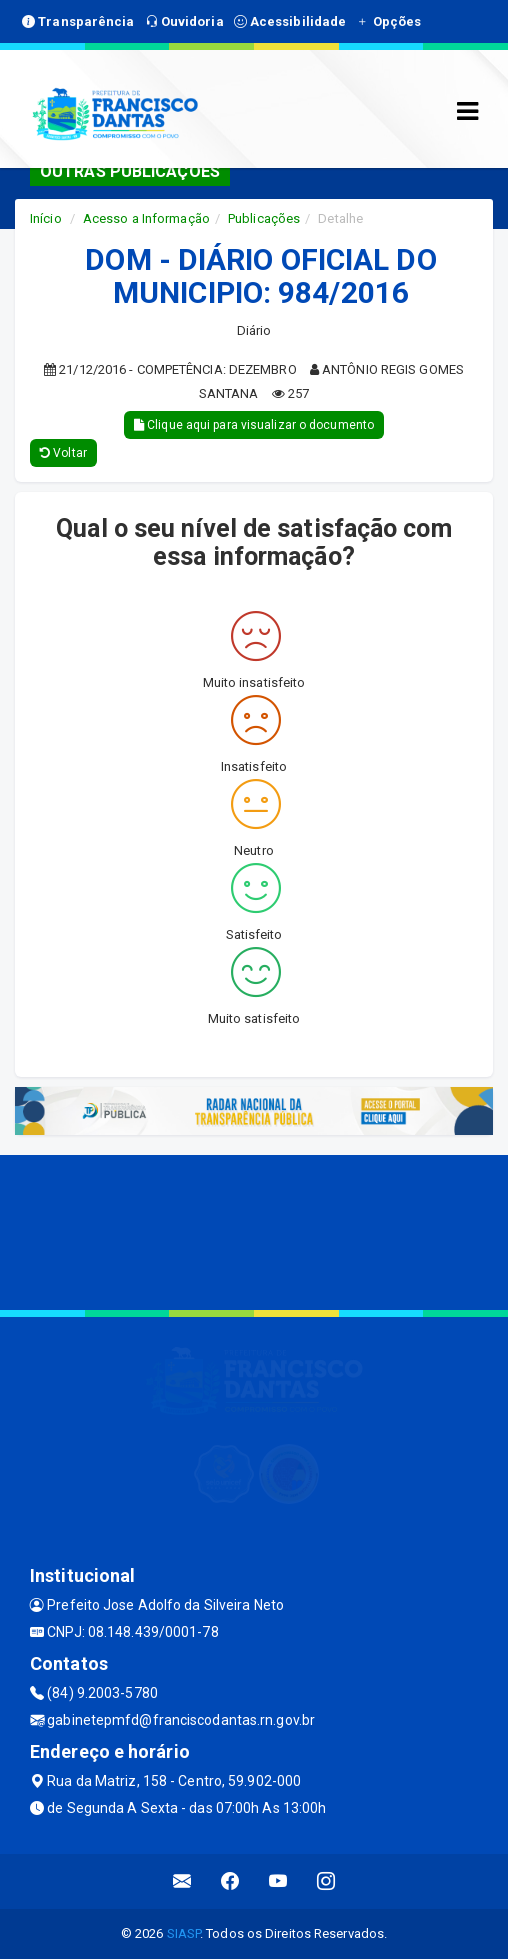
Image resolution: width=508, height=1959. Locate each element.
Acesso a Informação (146, 218)
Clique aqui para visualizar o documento (254, 425)
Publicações (264, 218)
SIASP (184, 1933)
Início (46, 218)
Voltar (63, 453)
